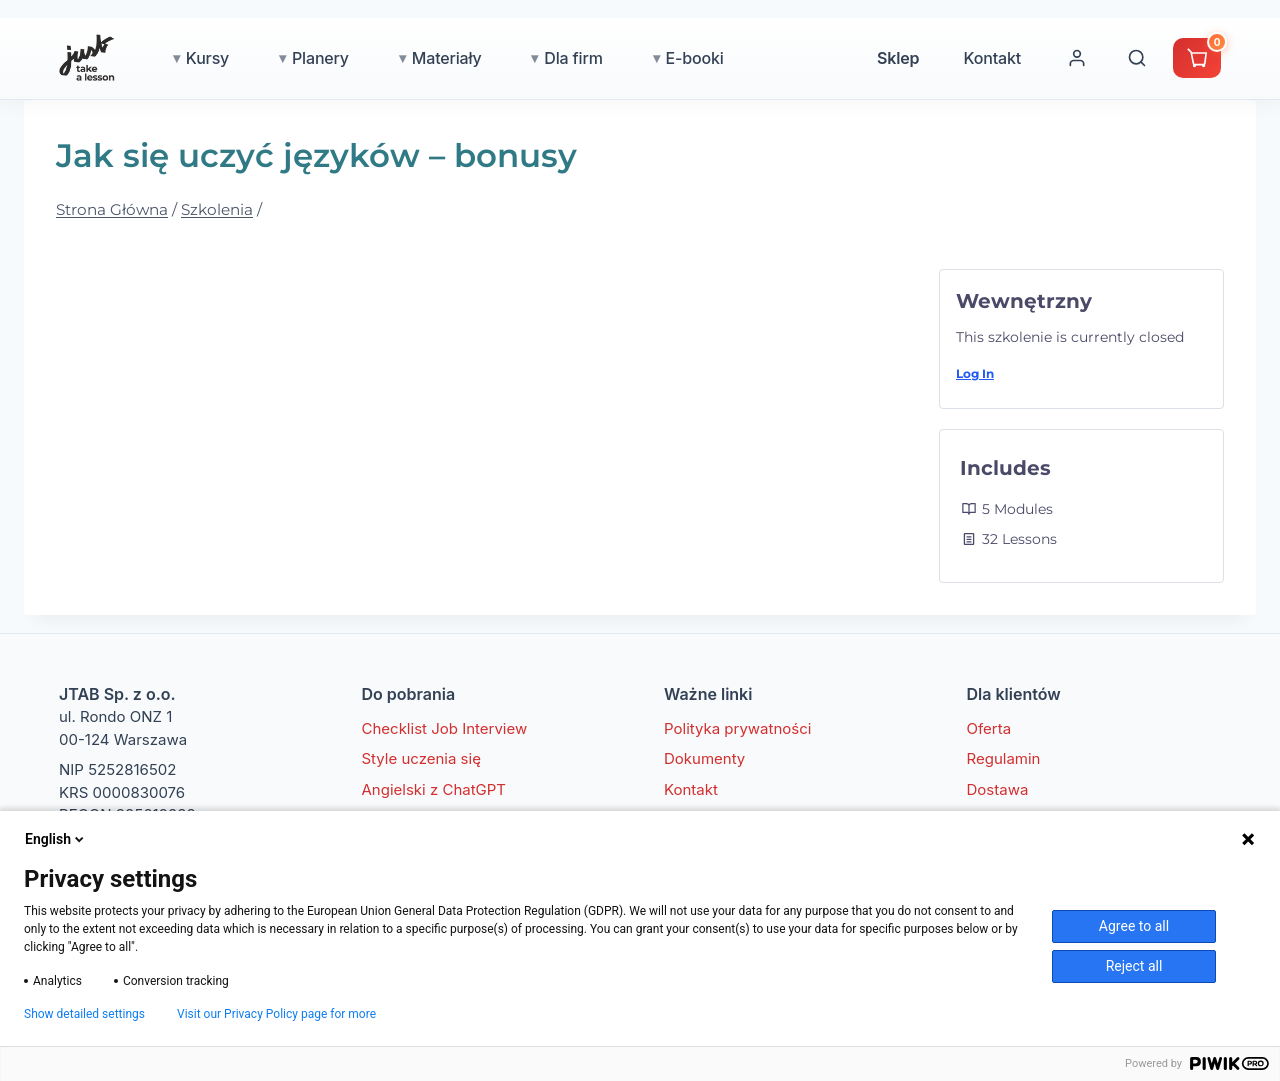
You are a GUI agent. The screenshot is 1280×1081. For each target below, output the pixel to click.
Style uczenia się (421, 758)
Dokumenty (704, 758)
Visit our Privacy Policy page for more (276, 1014)
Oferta (989, 728)
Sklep (898, 58)
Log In (975, 373)
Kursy (207, 58)
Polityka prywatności (737, 728)
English (56, 839)
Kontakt (992, 58)
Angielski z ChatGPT (434, 789)
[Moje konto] (1077, 58)
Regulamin (1004, 758)
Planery (320, 58)
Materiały (447, 58)
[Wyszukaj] (1137, 58)
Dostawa (998, 789)
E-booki (695, 58)
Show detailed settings (84, 1014)
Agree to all (1134, 926)
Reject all (1134, 966)
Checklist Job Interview (445, 728)
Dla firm (573, 58)
